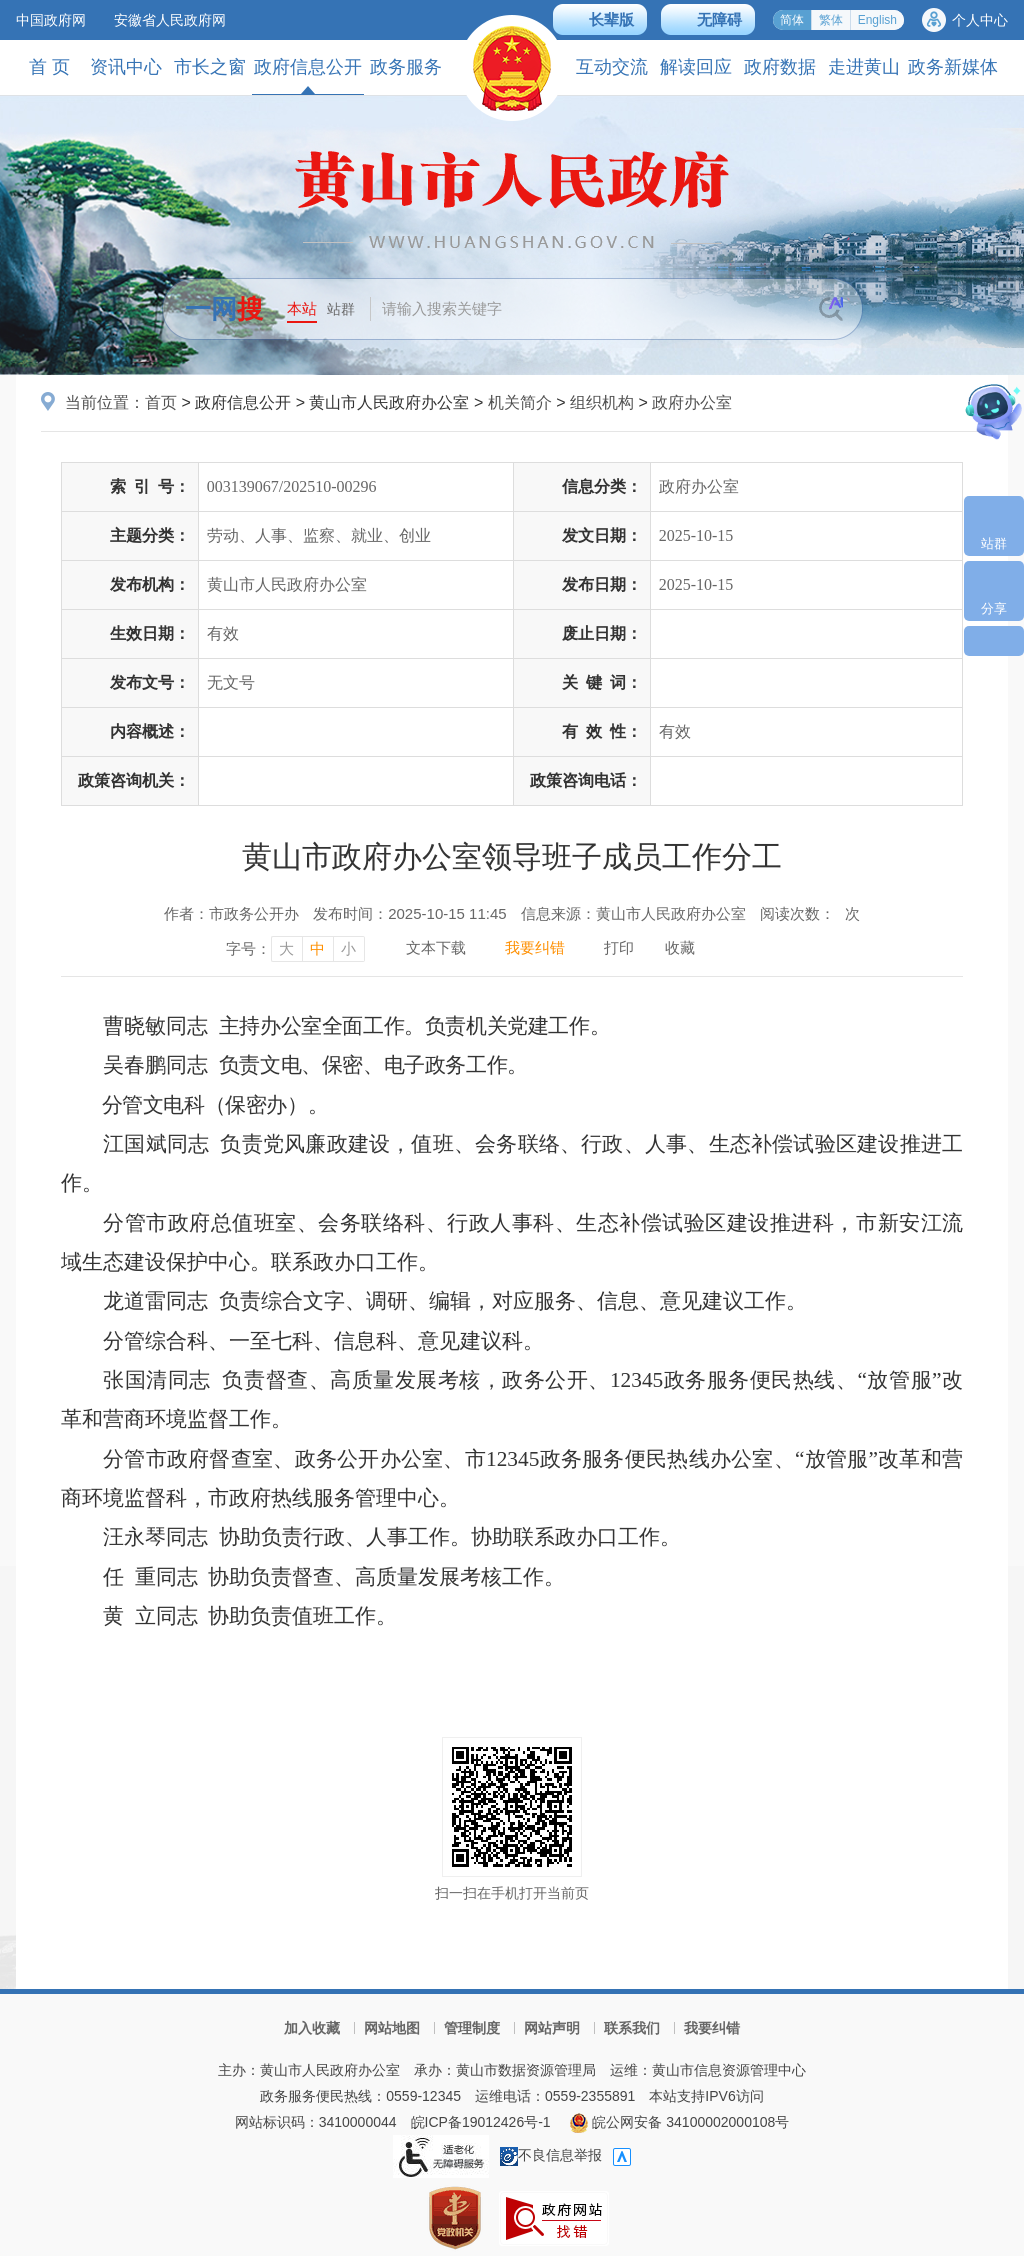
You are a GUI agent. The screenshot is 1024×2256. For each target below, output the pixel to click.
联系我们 (632, 2028)
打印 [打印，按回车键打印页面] (619, 947)
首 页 (49, 67)
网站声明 (552, 2028)
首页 (161, 402)
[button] (600, 19)
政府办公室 (692, 402)
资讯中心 (126, 67)
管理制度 (472, 2028)
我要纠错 (712, 2028)
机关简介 (520, 402)
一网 (224, 309)
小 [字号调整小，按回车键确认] (348, 948)
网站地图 (392, 2028)
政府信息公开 (308, 75)
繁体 (831, 20)
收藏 (680, 947)
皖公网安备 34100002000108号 (679, 2122)
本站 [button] (302, 308)
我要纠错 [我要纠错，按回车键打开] (535, 947)
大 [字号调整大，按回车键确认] (286, 948)
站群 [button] (341, 309)
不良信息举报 (551, 2155)
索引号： (150, 486)
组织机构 (602, 402)
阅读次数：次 (810, 913)
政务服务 (406, 67)
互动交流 (612, 67)
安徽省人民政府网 (170, 20)
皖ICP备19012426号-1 (481, 2122)
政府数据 (780, 67)
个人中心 (980, 20)
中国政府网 (51, 20)
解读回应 (696, 67)
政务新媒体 (953, 67)
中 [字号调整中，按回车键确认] (317, 948)
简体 (792, 20)
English (877, 20)
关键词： (602, 682)
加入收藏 (312, 2028)
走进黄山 (864, 67)
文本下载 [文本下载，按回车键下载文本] (436, 947)
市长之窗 (210, 67)
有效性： (602, 731)
